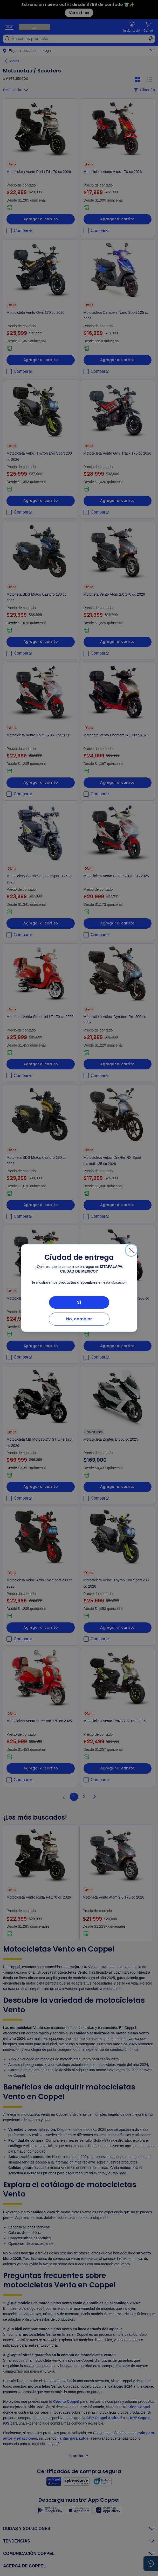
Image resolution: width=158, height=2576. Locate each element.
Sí (79, 1302)
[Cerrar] (131, 1250)
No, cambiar (79, 1319)
